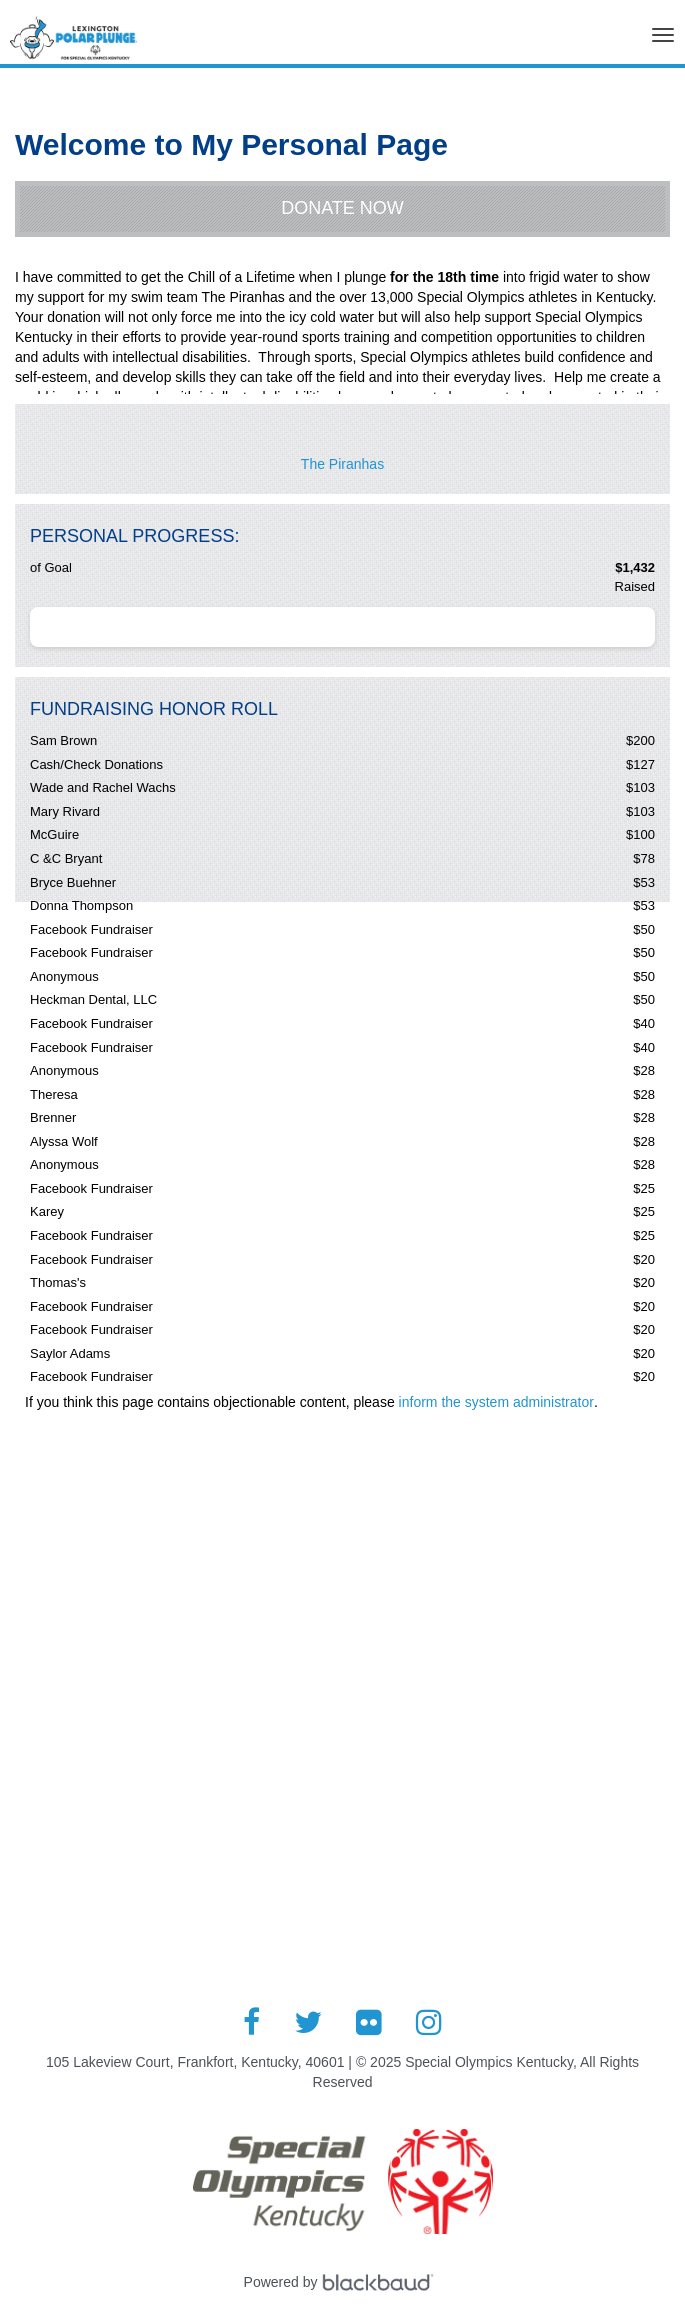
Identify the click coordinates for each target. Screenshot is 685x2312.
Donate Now (342, 208)
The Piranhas (342, 464)
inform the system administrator (496, 1402)
